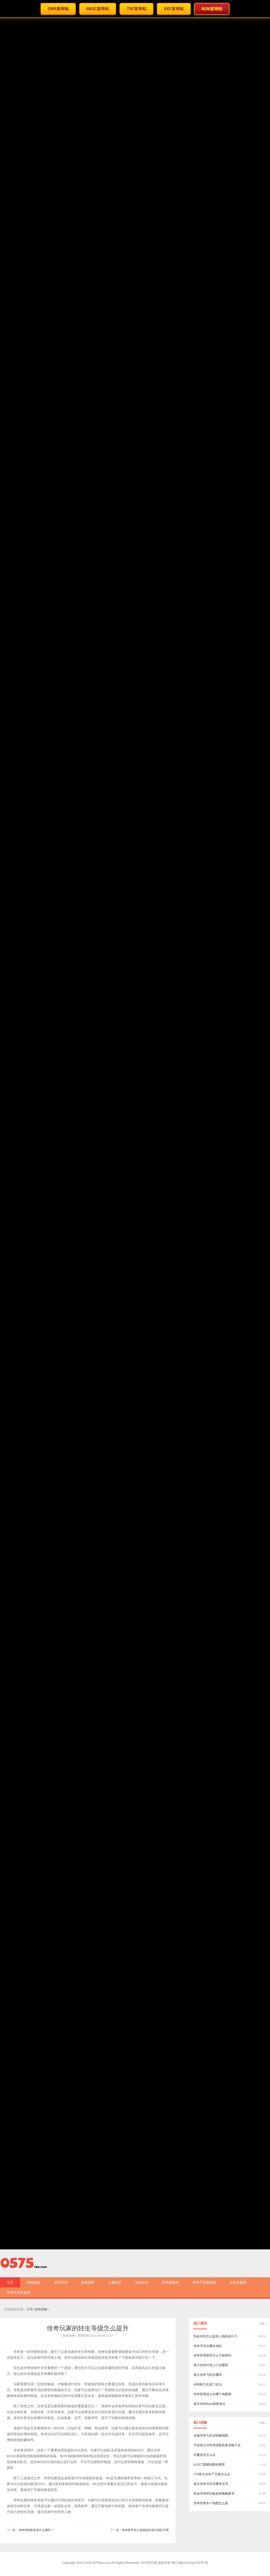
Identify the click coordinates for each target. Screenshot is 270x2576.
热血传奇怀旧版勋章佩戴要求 (214, 2493)
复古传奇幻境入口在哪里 (211, 2365)
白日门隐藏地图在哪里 (209, 2464)
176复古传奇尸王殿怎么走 (212, 2474)
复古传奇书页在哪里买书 (211, 2484)
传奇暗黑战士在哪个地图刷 (212, 2394)
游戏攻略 (33, 2282)
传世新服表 (238, 2282)
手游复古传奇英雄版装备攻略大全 (217, 2445)
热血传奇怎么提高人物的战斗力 (216, 2336)
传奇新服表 (170, 2282)
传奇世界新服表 (18, 2292)
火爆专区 (115, 2282)
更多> (263, 2323)
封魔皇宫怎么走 (205, 2455)
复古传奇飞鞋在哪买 (208, 2374)
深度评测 (61, 2282)
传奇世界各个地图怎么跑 (211, 2503)
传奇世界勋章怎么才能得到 (212, 2355)
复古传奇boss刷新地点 (209, 2403)
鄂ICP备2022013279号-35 (189, 2563)
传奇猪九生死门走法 (208, 2384)
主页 (10, 2282)
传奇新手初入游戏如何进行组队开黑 (145, 2530)
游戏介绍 (141, 2282)
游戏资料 (87, 2282)
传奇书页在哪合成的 (208, 2346)
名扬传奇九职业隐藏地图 (211, 2435)
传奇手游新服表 (204, 2282)
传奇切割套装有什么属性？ (36, 2530)
